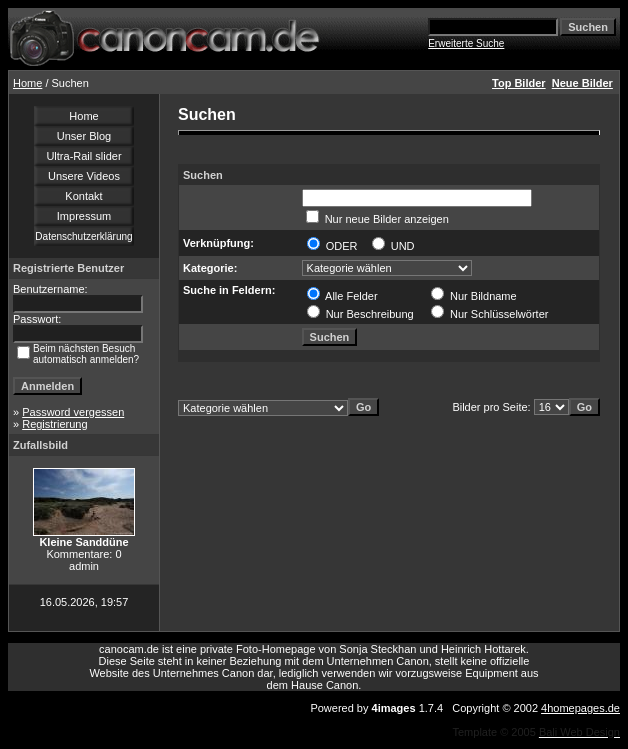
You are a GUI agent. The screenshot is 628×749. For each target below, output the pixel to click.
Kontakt (83, 196)
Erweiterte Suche (466, 43)
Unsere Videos (84, 176)
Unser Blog (84, 136)
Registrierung (54, 424)
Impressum (84, 216)
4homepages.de (580, 708)
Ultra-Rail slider (83, 156)
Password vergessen (73, 412)
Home (27, 83)
